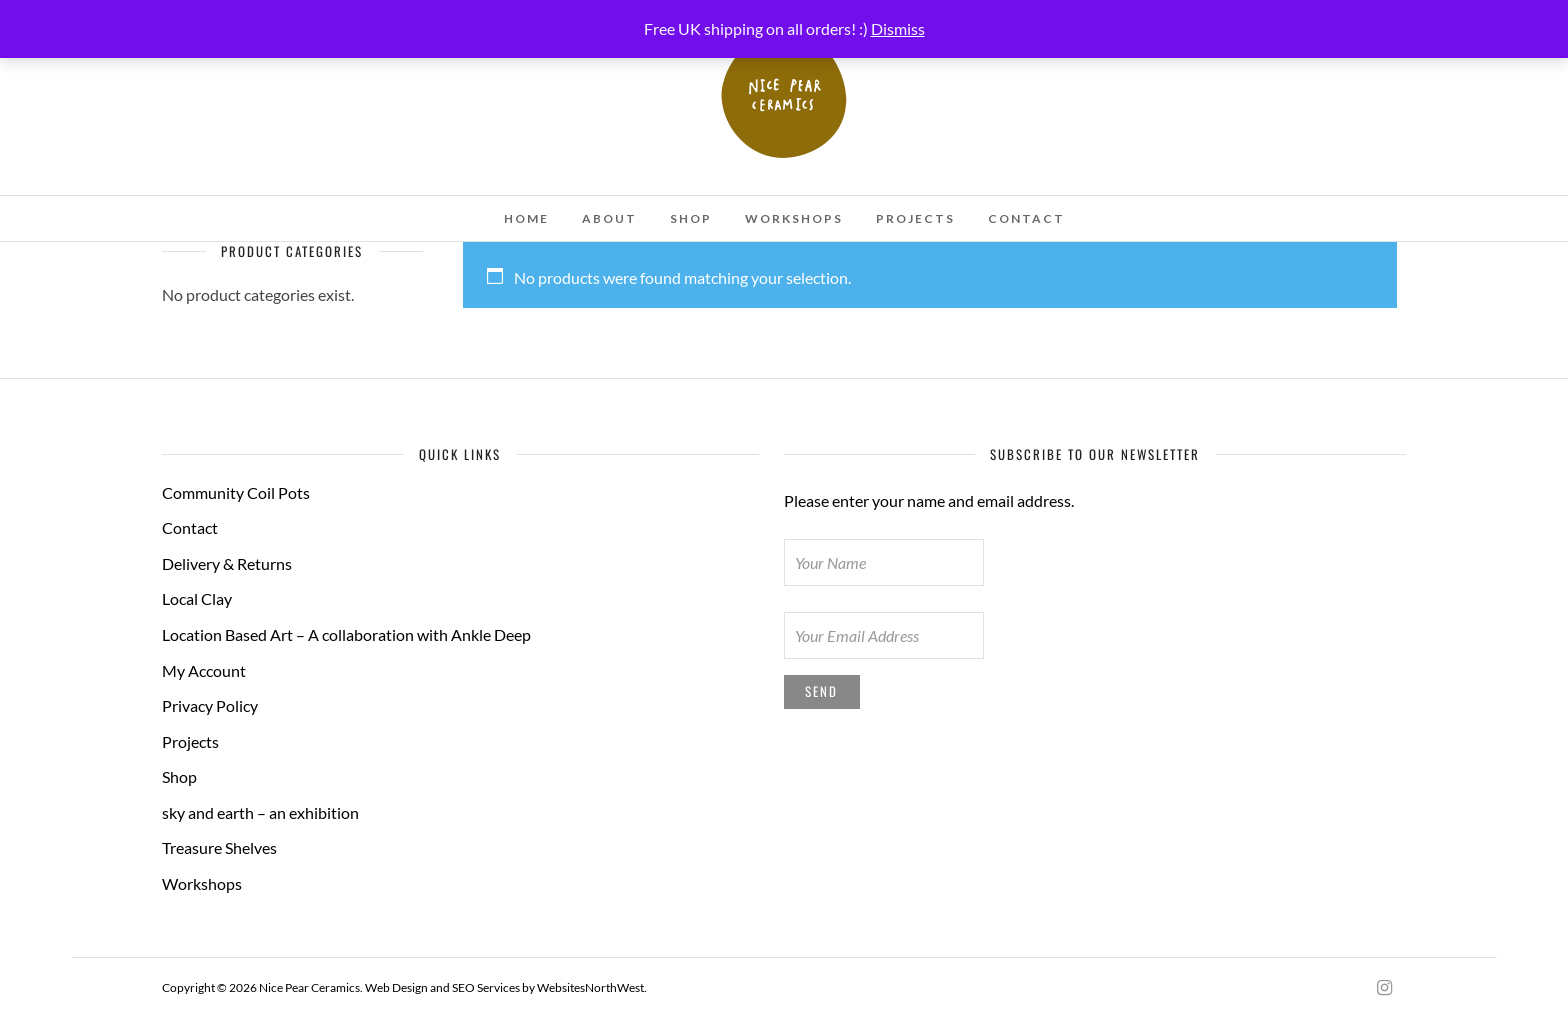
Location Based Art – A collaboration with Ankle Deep (346, 634)
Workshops (794, 218)
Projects (915, 218)
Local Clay (197, 598)
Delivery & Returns (227, 563)
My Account (204, 670)
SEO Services (486, 987)
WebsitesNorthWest (590, 987)
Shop (691, 218)
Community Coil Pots (236, 492)
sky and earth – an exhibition (260, 812)
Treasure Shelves (219, 847)
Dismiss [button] (898, 28)
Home (526, 218)
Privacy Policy (210, 705)
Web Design (396, 987)
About (609, 218)
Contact (1026, 218)
